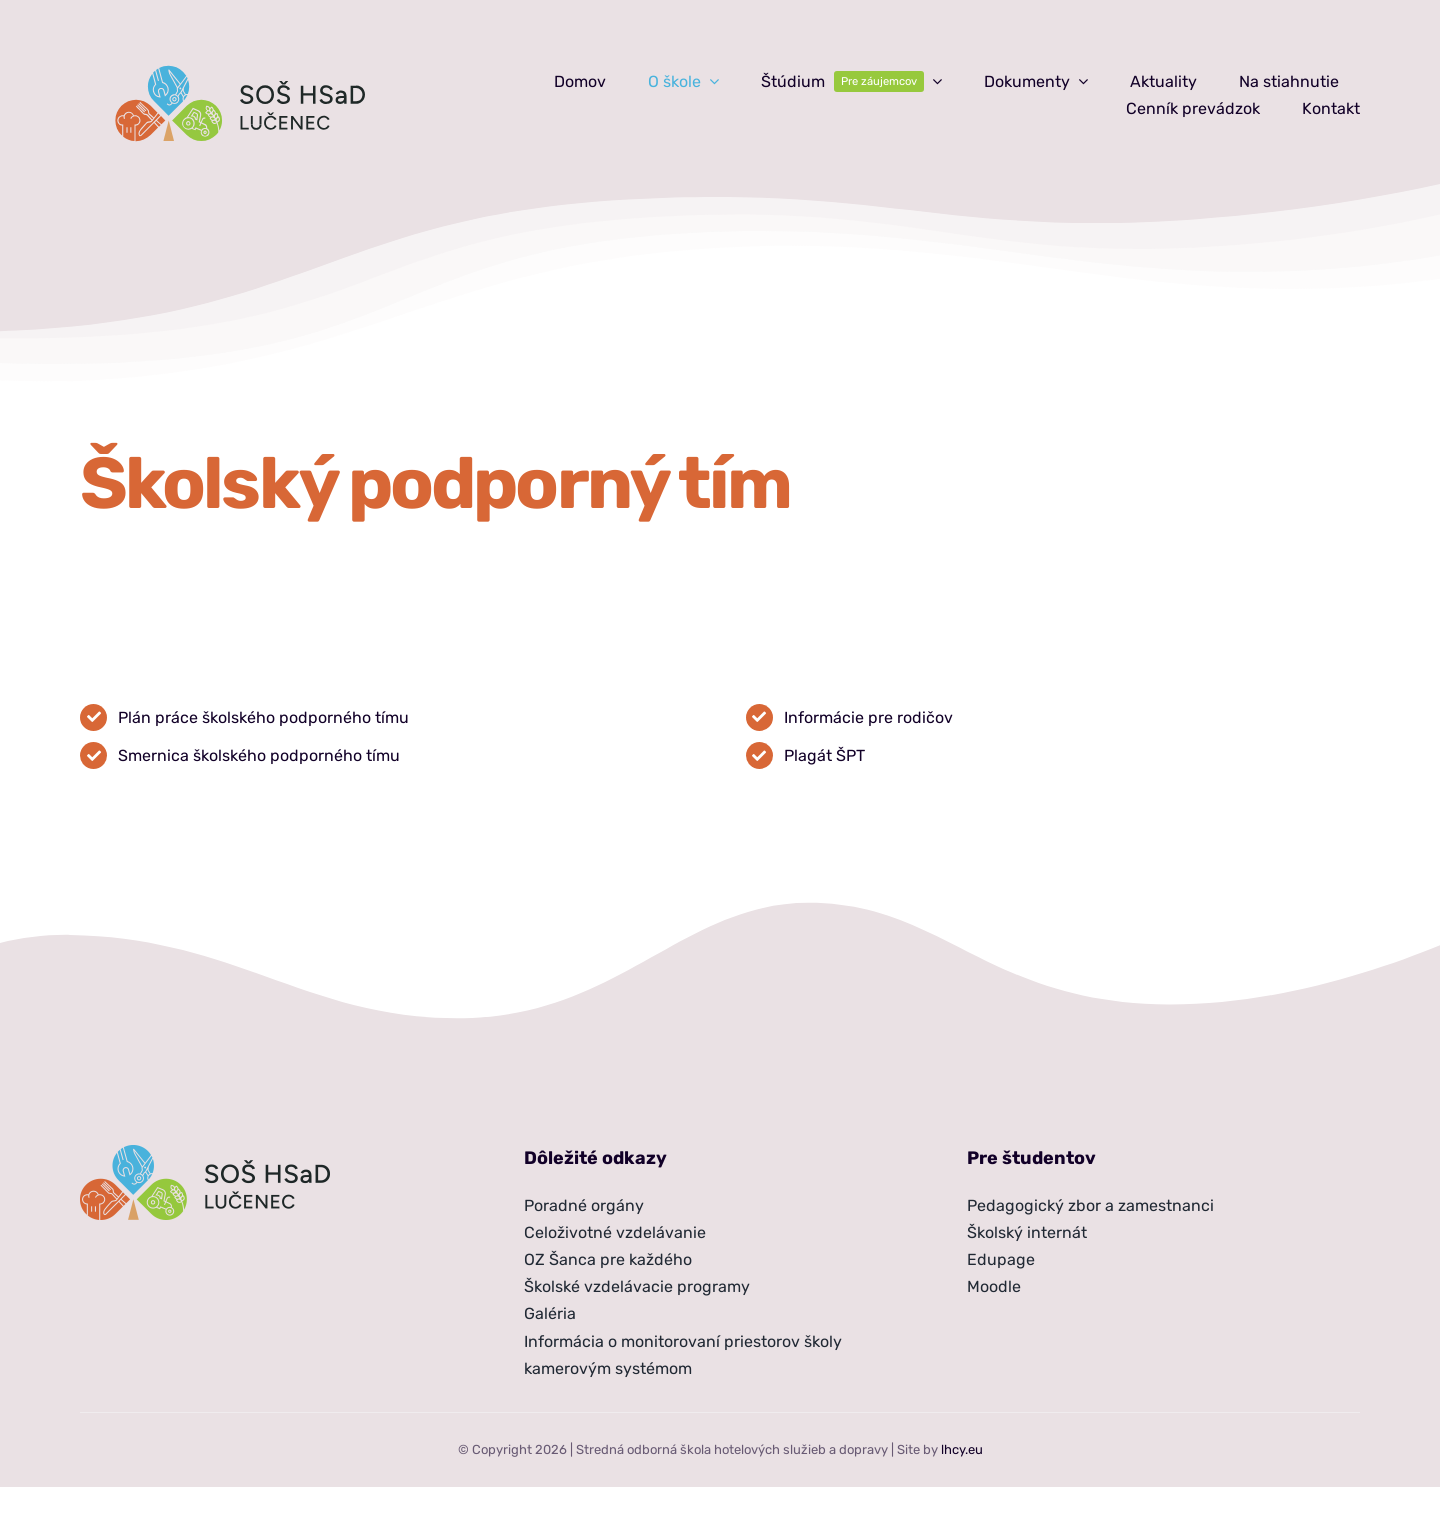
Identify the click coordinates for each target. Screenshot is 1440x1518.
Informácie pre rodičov (868, 717)
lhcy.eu (962, 1449)
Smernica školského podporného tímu (259, 755)
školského (240, 717)
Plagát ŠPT (824, 755)
